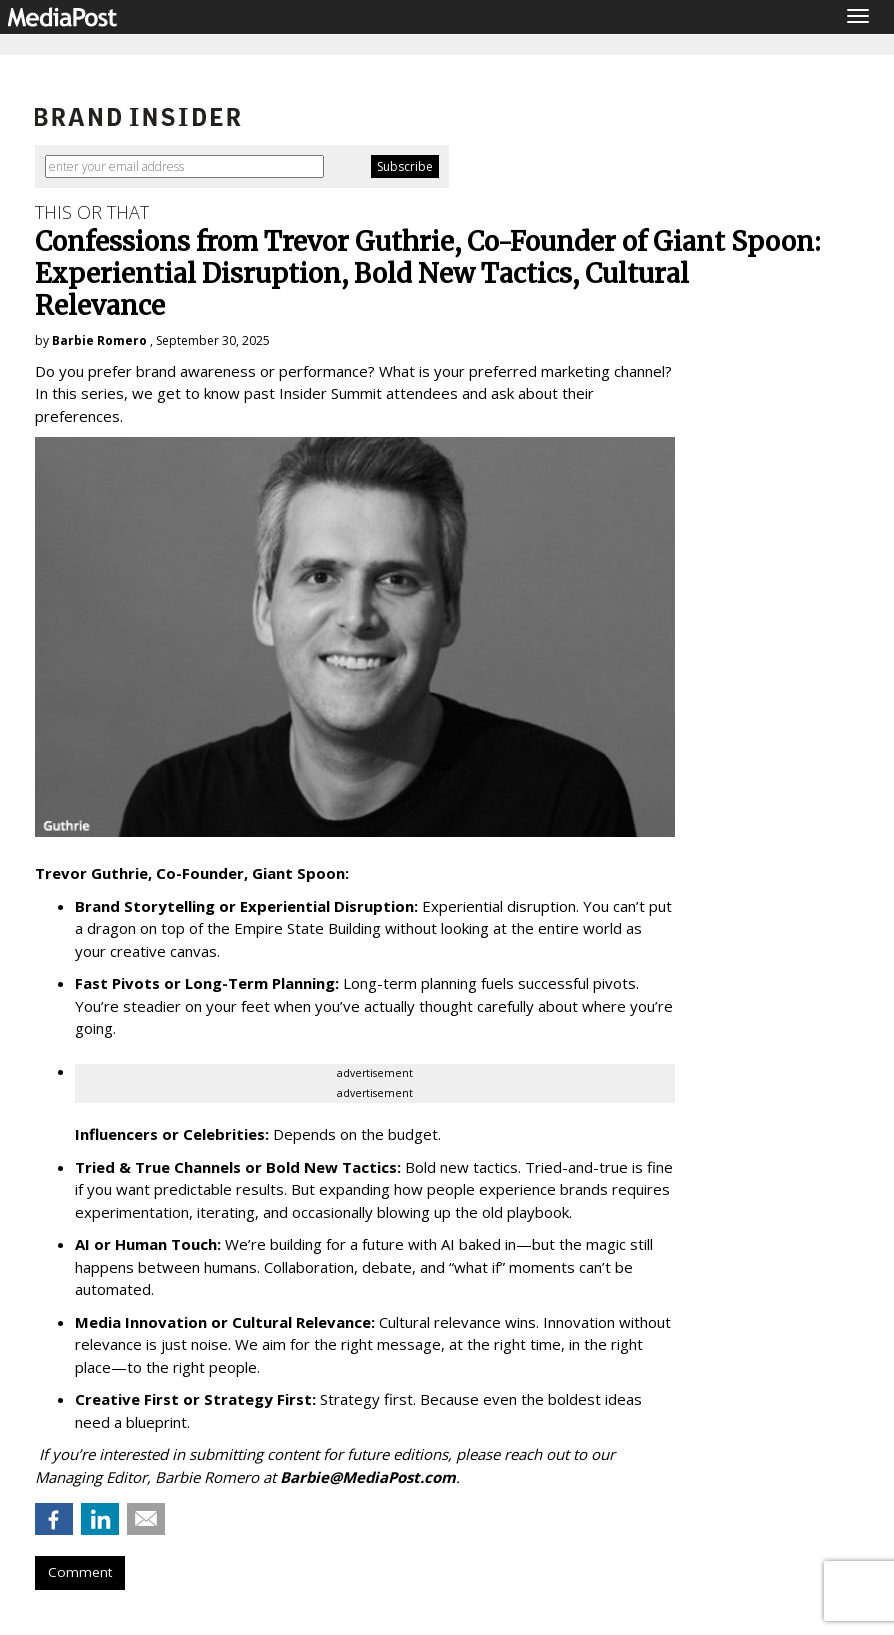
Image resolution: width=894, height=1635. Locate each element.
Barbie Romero (99, 340)
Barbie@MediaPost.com (368, 1477)
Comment (80, 1572)
